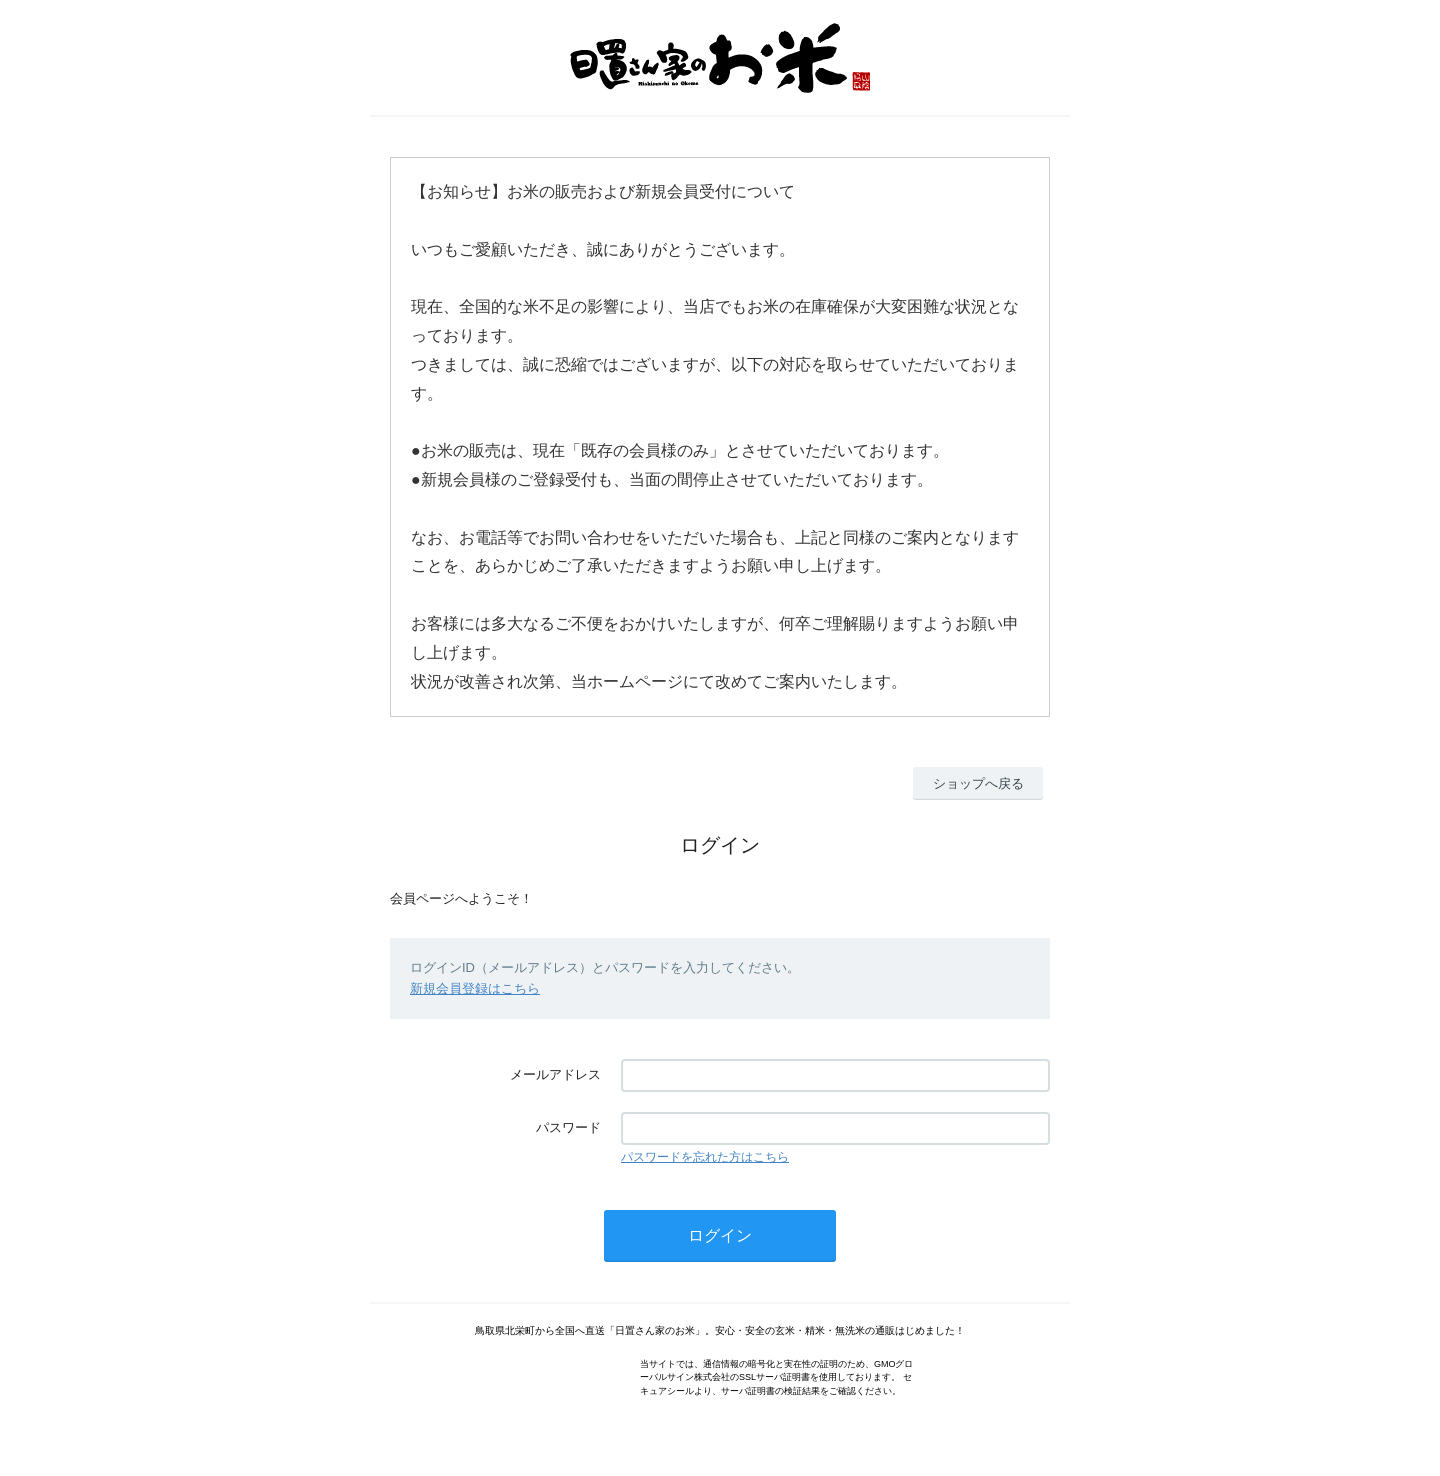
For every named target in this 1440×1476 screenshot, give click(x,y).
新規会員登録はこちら (475, 988)
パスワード (568, 1127)
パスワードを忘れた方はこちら (705, 1157)
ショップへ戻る (978, 783)
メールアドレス (555, 1074)
